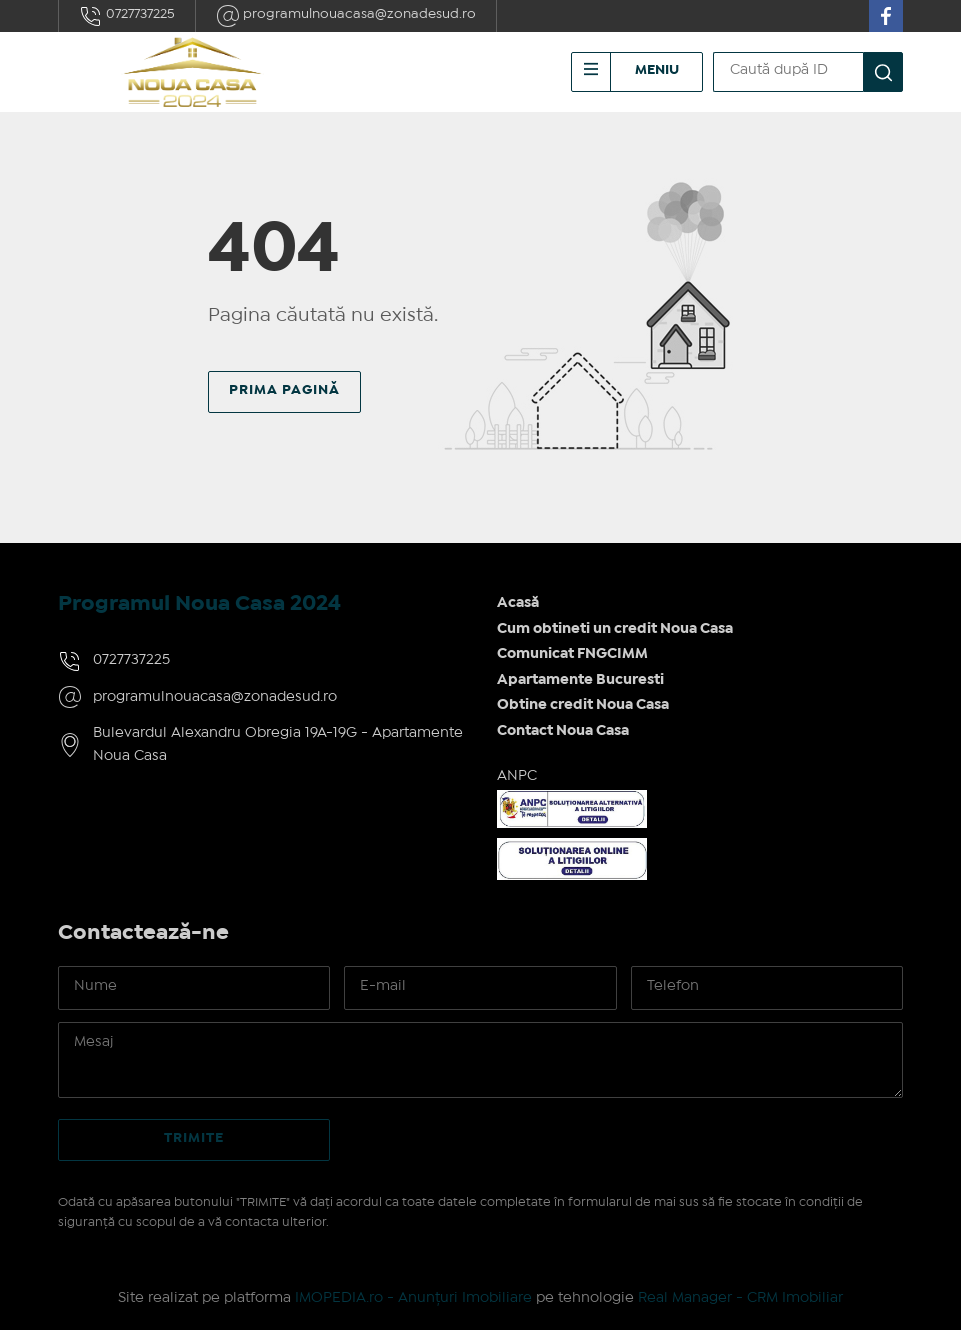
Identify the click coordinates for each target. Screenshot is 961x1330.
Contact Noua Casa (563, 731)
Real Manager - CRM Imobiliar (740, 1298)
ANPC (517, 776)
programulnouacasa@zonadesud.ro (346, 16)
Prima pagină (284, 390)
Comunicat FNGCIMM (572, 654)
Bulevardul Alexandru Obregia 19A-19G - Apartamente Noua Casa (278, 744)
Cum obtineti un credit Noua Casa (615, 629)
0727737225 (127, 16)
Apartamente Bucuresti (580, 680)
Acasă (518, 603)
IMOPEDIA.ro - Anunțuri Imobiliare (413, 1298)
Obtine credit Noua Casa (583, 705)
